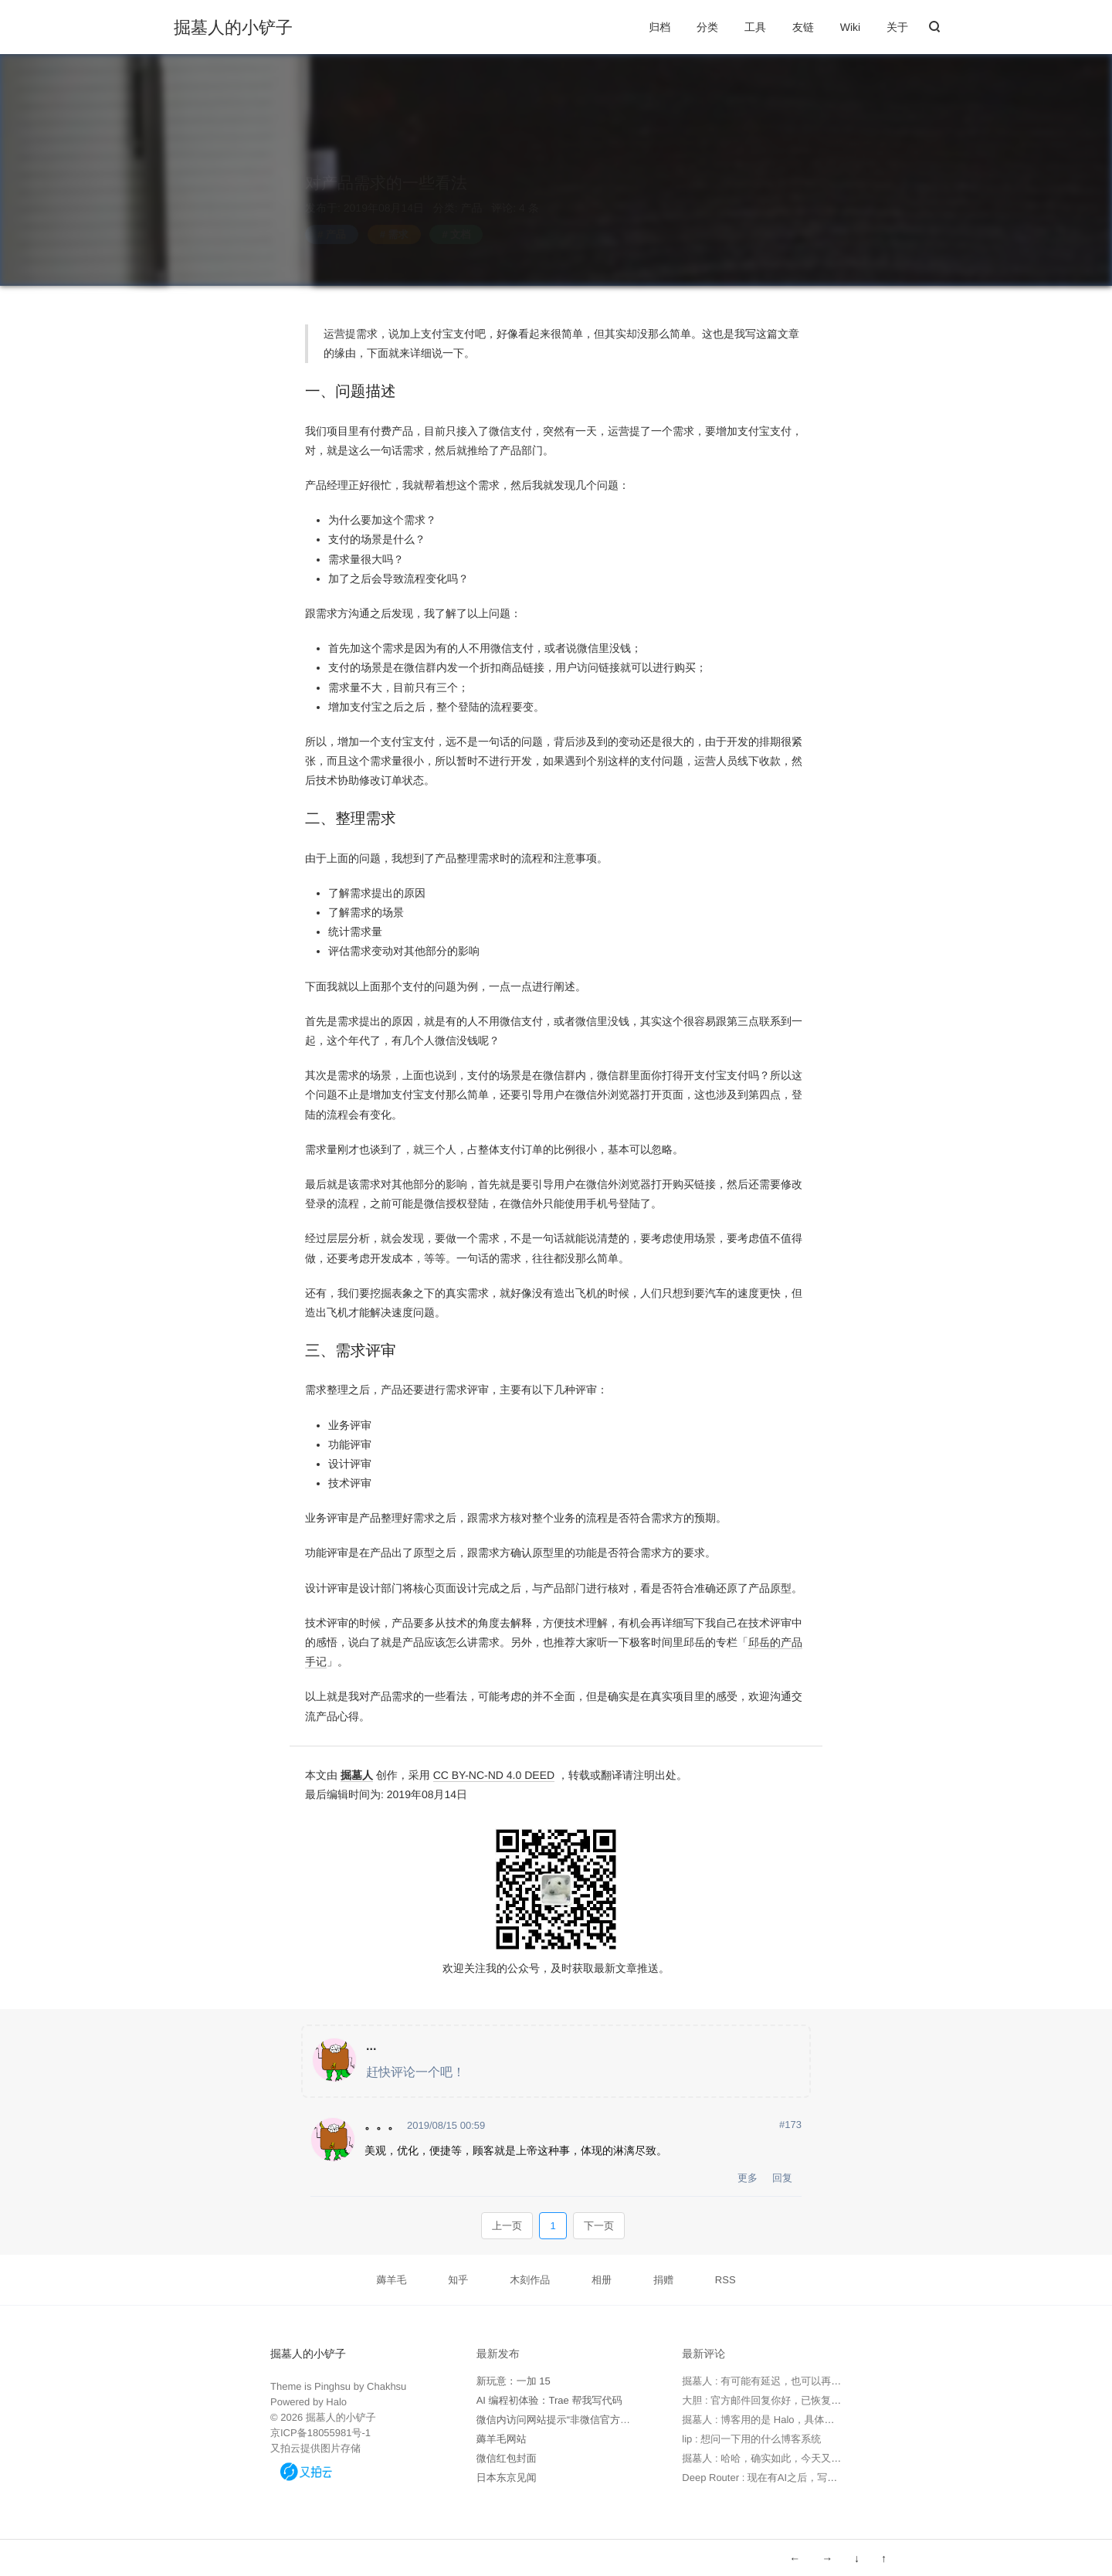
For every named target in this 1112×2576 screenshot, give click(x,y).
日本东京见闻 (506, 2477)
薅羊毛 (391, 2280)
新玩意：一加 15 (513, 2381)
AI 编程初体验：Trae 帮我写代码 (549, 2400)
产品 (472, 193)
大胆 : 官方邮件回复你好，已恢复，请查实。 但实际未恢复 (813, 2400)
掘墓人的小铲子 (233, 27)
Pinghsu (332, 2386)
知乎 (458, 2280)
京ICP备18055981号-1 (320, 2433)
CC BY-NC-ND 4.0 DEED (493, 1775)
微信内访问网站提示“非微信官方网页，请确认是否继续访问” (610, 2419)
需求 (398, 220)
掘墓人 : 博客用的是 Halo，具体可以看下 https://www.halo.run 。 (826, 2419)
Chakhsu (386, 2386)
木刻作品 (530, 2280)
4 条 (527, 193)
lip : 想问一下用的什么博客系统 (751, 2439)
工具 (755, 27)
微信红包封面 (506, 2458)
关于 (897, 27)
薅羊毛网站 (501, 2439)
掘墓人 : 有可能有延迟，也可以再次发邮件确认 (786, 2381)
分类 (707, 27)
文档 (460, 220)
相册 (602, 2280)
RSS (725, 2280)
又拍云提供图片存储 (315, 2448)
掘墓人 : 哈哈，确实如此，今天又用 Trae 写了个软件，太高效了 (824, 2458)
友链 (803, 27)
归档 (659, 27)
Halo (336, 2402)
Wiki (850, 27)
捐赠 (663, 2280)
